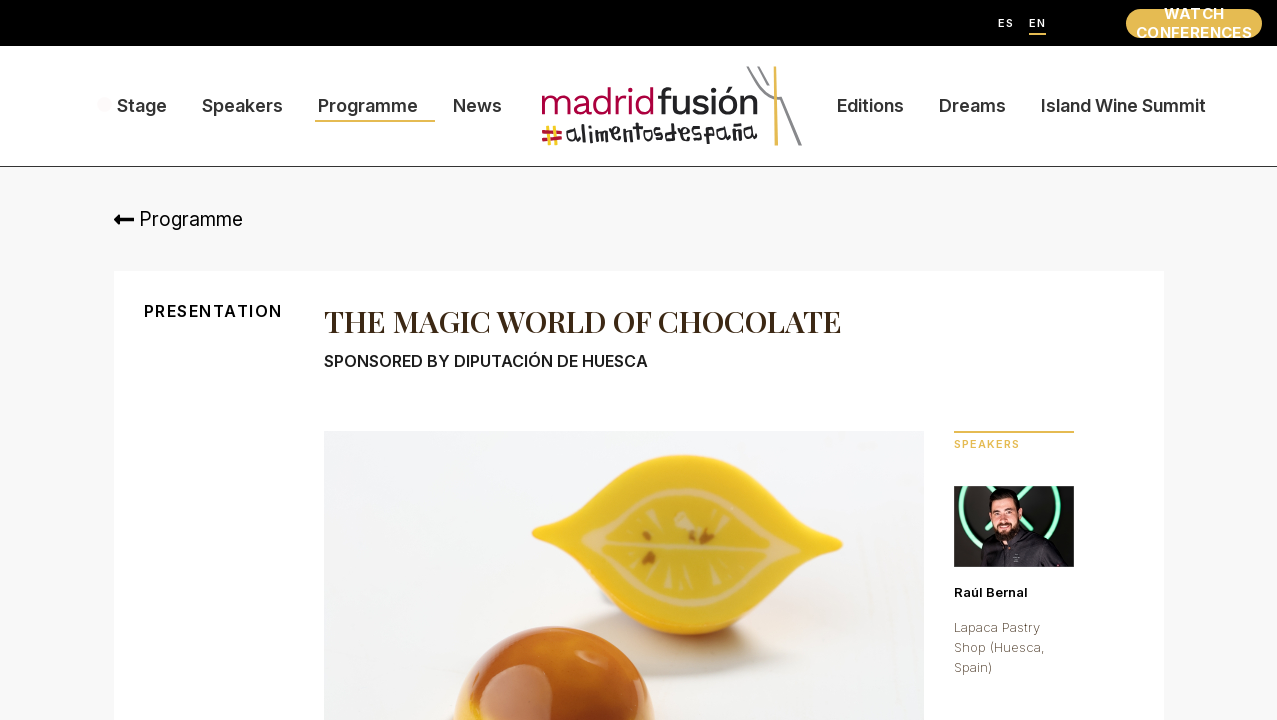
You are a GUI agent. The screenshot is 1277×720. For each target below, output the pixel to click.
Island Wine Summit (1123, 105)
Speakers (242, 105)
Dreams (972, 105)
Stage (142, 105)
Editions (870, 105)
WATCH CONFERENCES (1194, 23)
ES (1006, 23)
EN (1037, 23)
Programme (368, 105)
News (477, 105)
